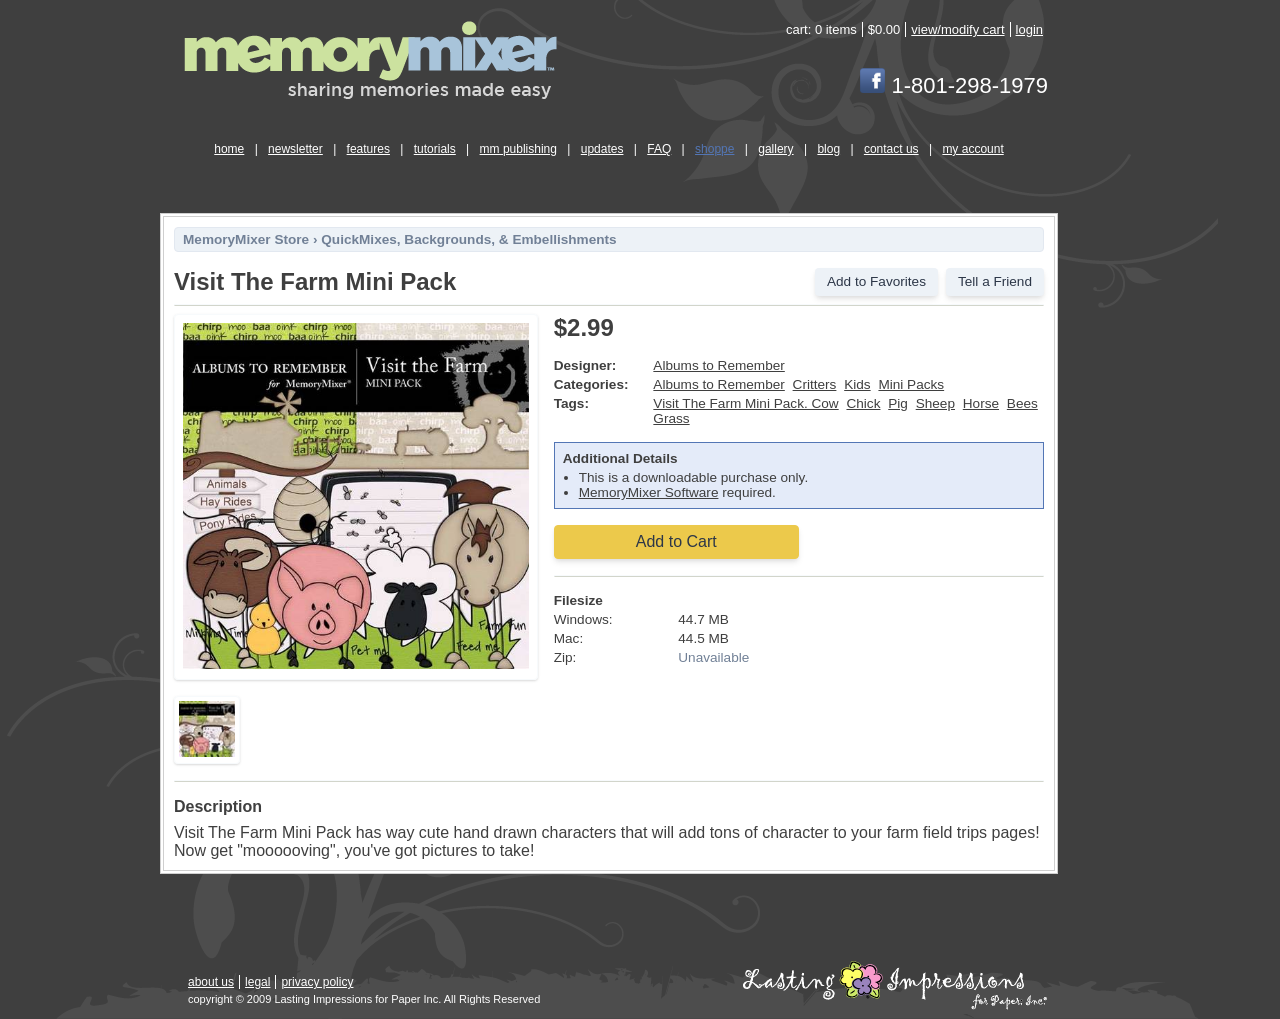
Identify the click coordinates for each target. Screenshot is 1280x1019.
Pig (898, 403)
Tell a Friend (995, 281)
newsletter (295, 149)
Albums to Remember (718, 365)
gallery (775, 149)
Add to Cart (676, 541)
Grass (671, 418)
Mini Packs (911, 384)
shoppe (714, 149)
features (368, 149)
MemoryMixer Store (246, 239)
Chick (863, 403)
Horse (981, 403)
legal (257, 982)
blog (828, 149)
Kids (857, 384)
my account (972, 149)
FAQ (659, 149)
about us (211, 982)
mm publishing (518, 149)
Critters (815, 384)
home (229, 149)
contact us (891, 149)
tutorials (435, 149)
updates (602, 149)
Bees (1022, 403)
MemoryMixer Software (649, 492)
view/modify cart (957, 29)
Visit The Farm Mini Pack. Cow (745, 403)
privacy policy (317, 982)
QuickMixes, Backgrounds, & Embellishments (468, 239)
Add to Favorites (876, 281)
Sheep (935, 403)
